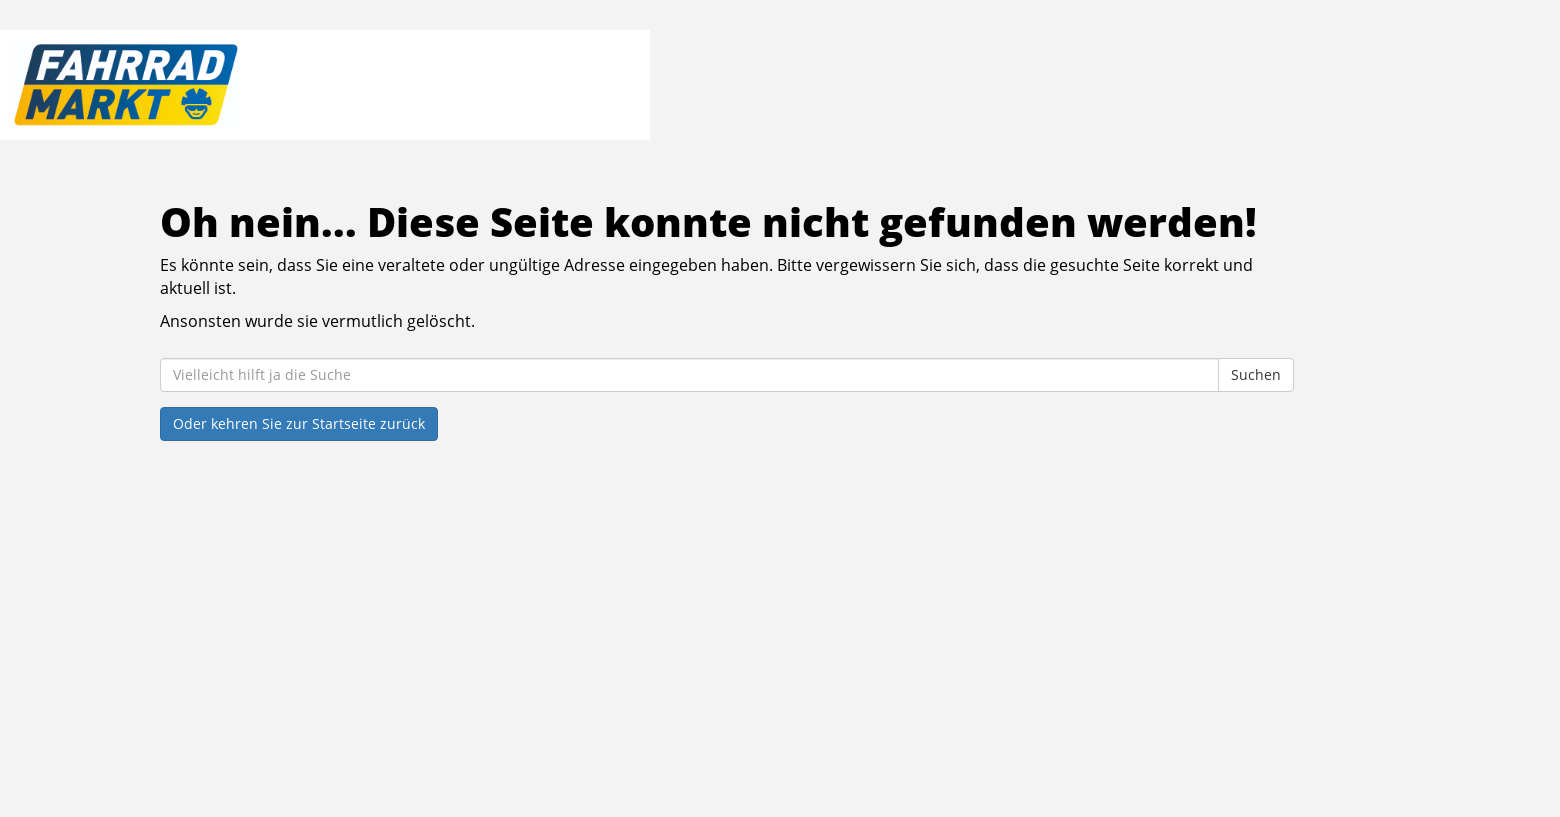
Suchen (1256, 374)
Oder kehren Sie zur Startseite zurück (299, 423)
